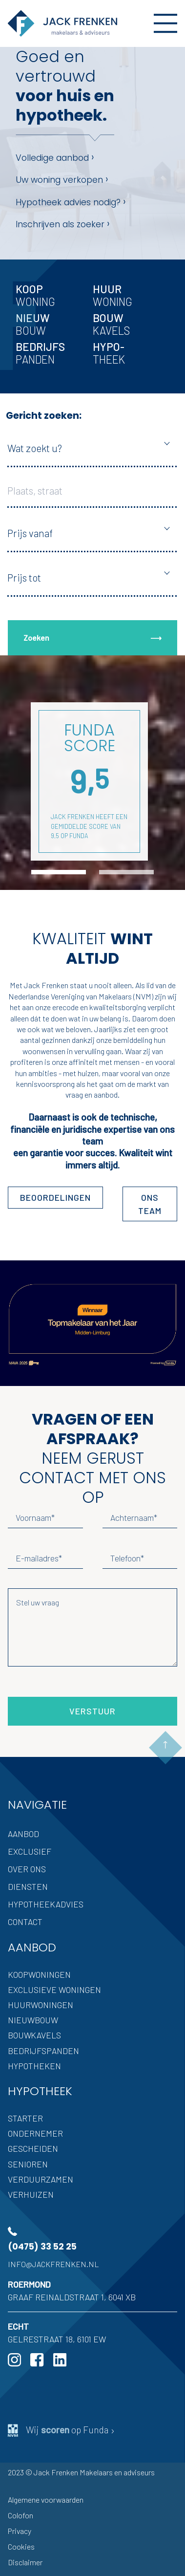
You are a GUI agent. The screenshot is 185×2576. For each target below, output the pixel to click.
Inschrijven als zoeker (63, 223)
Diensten (28, 1886)
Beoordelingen (55, 1197)
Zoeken (92, 638)
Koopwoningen (39, 1974)
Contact (25, 1921)
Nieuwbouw (33, 2019)
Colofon (20, 2515)
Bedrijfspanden (43, 2050)
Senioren (28, 2164)
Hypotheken (34, 2065)
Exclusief (29, 1851)
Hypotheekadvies (45, 1904)
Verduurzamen (40, 2179)
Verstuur (92, 1711)
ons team (150, 1203)
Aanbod (23, 1833)
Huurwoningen (40, 2004)
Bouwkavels (34, 2035)
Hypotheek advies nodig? (71, 202)
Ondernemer (35, 2133)
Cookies (21, 2546)
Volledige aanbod (55, 157)
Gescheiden (33, 2148)
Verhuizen (31, 2194)
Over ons (27, 1868)
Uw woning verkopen (62, 179)
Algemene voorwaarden (45, 2499)
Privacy (19, 2530)
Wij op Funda (61, 2430)
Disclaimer (25, 2562)
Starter (25, 2118)
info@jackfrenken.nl (53, 2264)
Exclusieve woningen (54, 1989)
